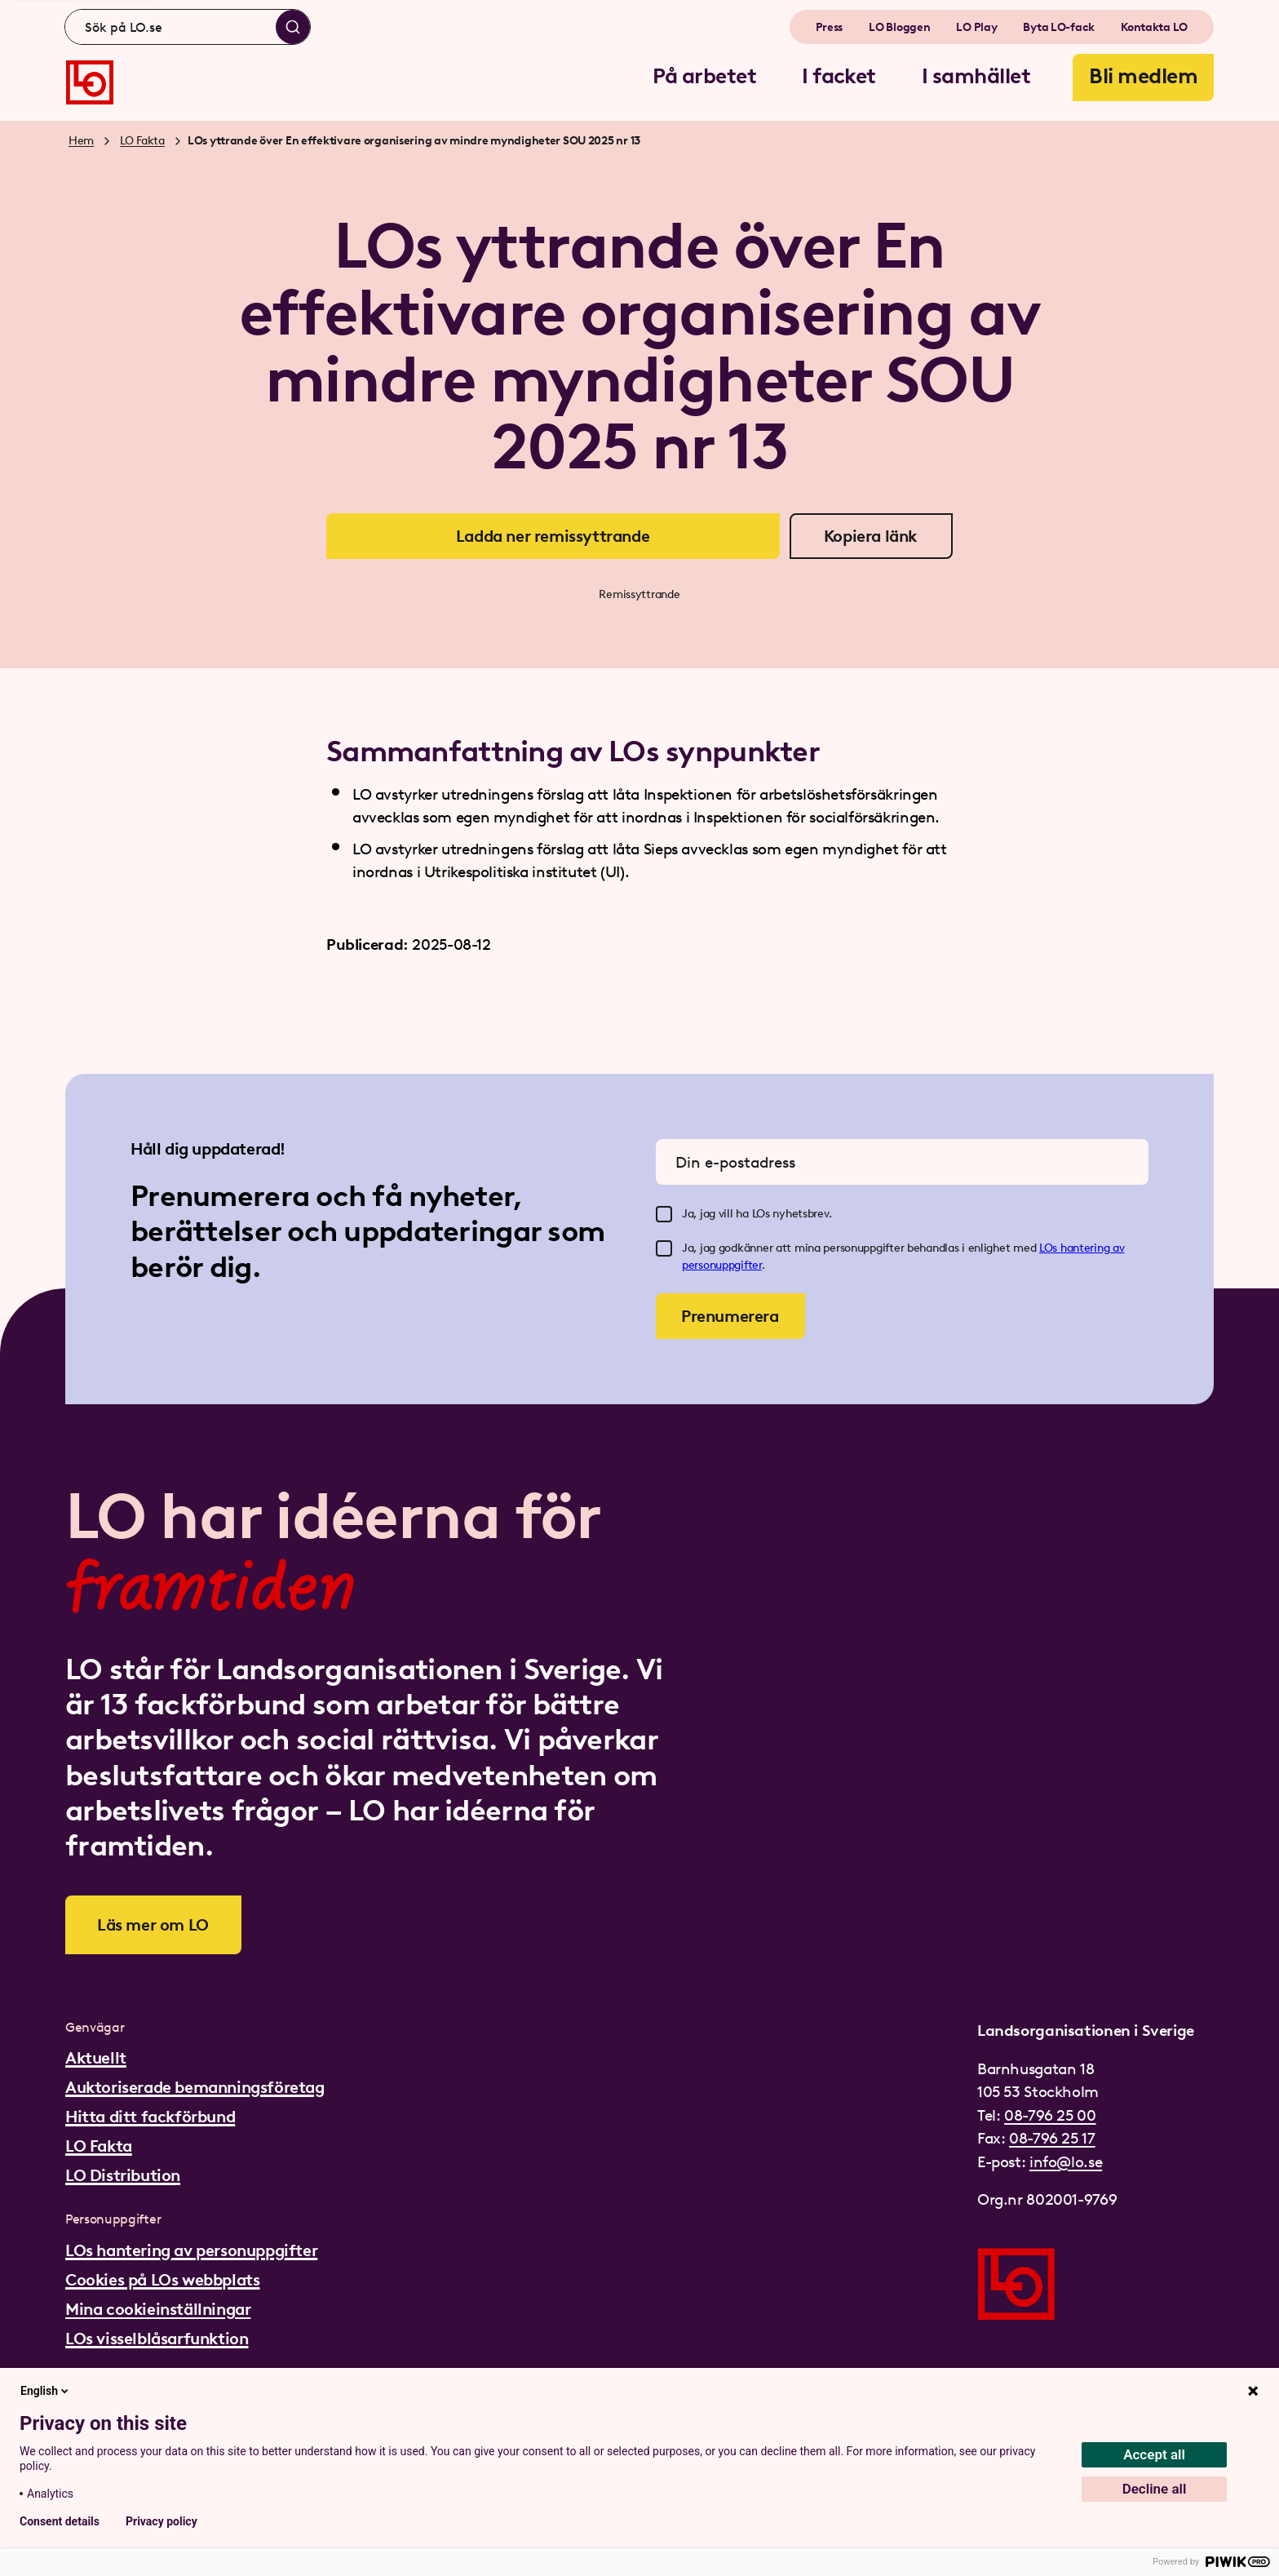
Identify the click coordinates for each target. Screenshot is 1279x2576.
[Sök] (293, 27)
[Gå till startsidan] (89, 82)
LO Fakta (142, 141)
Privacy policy (161, 2521)
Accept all (1154, 2454)
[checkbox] (664, 1214)
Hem (81, 141)
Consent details (60, 2521)
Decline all (1154, 2489)
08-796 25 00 (1049, 2115)
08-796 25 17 (1052, 2138)
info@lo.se (1065, 2162)
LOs (1049, 1248)
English (45, 2390)
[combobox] (187, 27)
